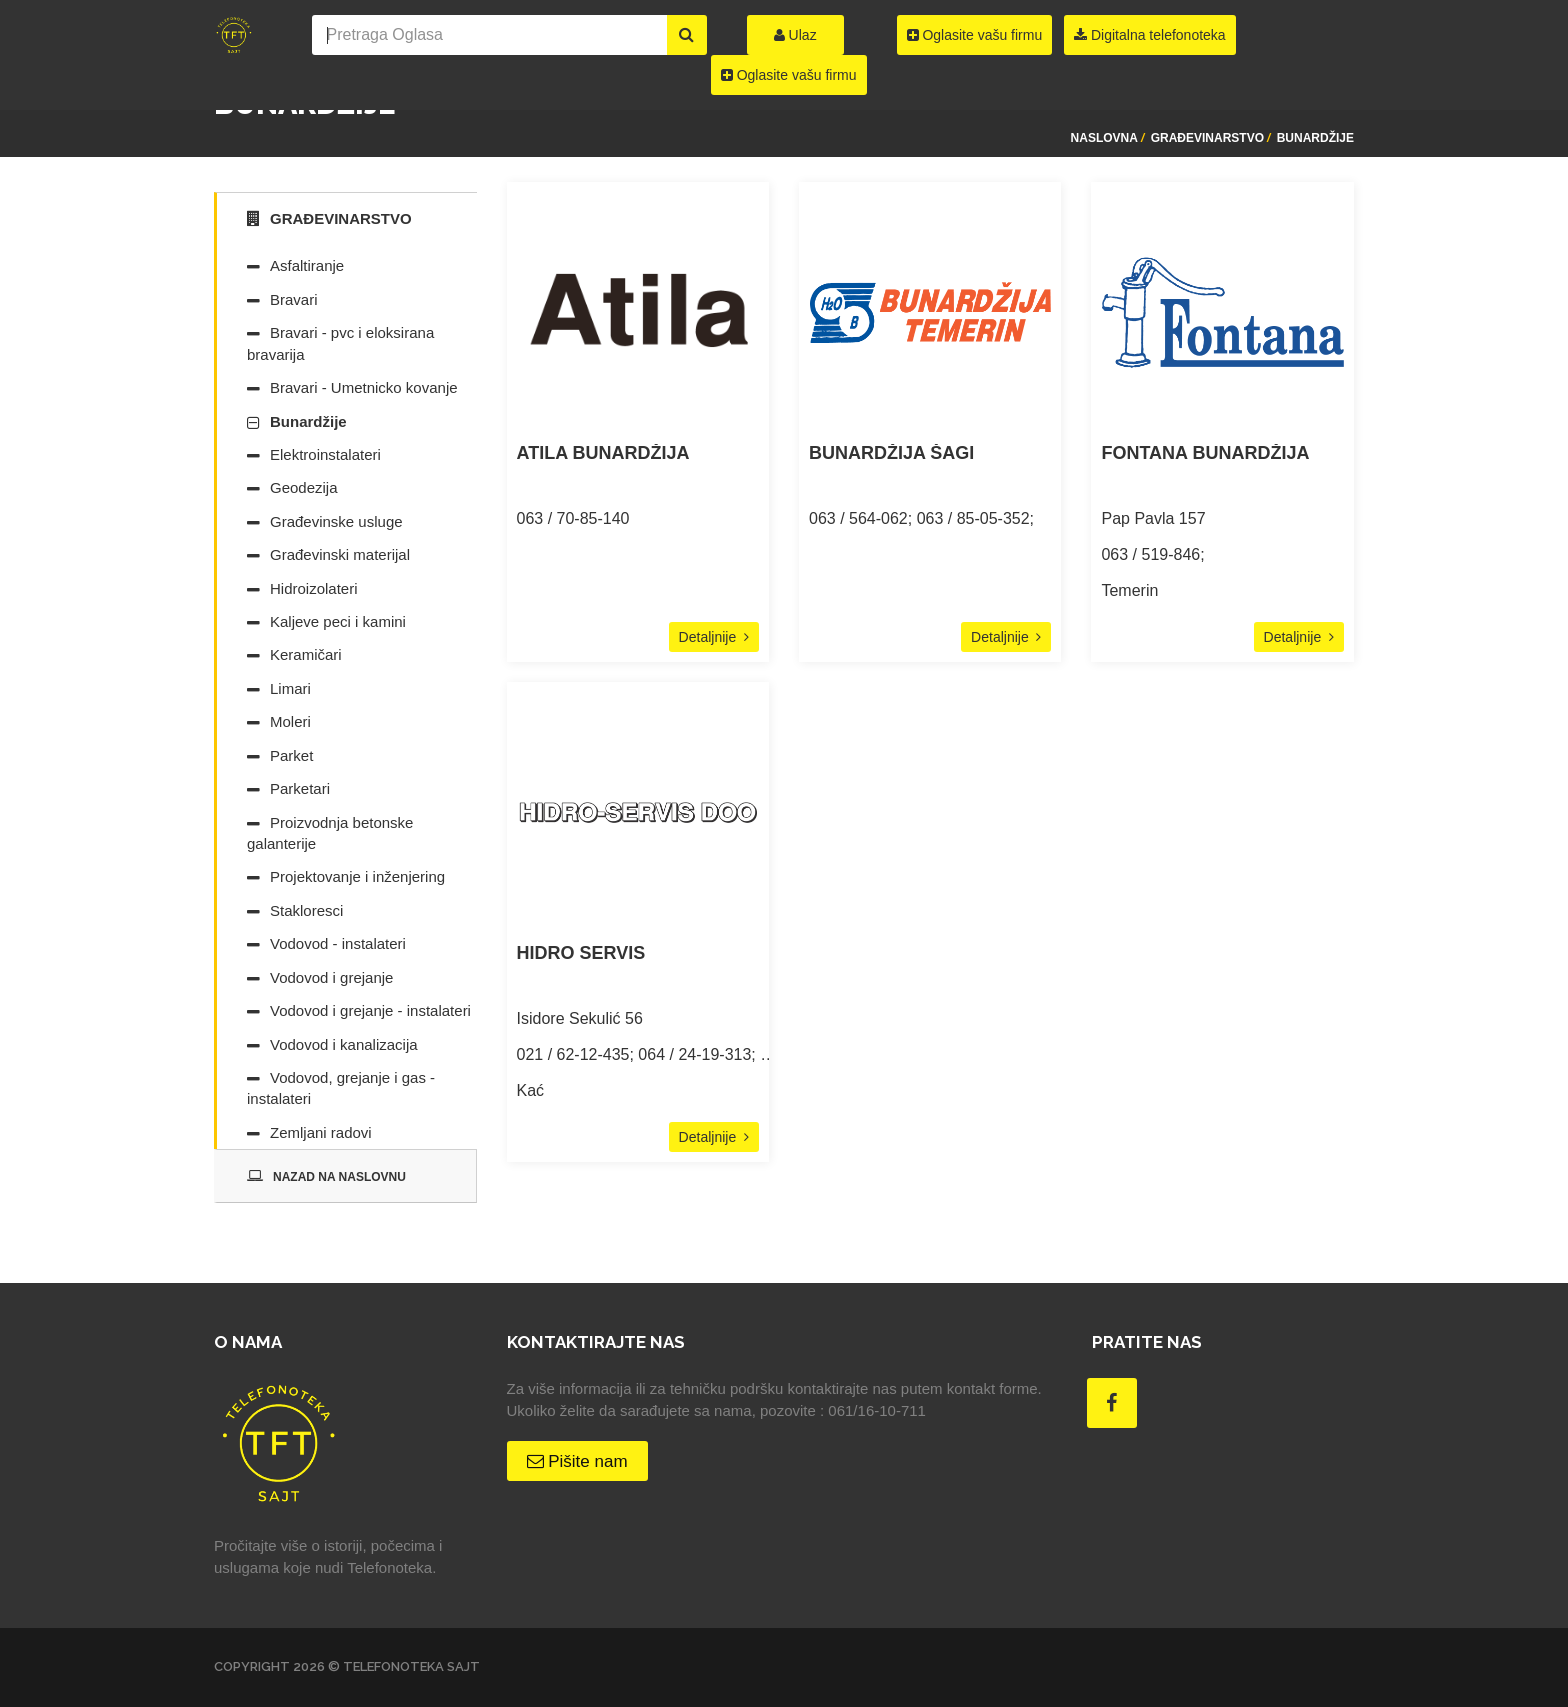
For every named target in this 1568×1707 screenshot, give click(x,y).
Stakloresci (306, 910)
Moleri (290, 721)
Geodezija (304, 487)
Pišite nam (577, 1461)
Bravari (294, 299)
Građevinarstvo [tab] (329, 218)
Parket (291, 755)
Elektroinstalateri (325, 454)
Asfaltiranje (307, 265)
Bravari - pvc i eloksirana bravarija (340, 343)
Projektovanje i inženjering (357, 876)
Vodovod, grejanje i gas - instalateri (341, 1088)
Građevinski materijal (340, 554)
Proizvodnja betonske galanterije (330, 833)
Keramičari (306, 654)
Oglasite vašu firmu (789, 75)
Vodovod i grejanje (331, 977)
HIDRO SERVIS (581, 953)
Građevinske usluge (336, 521)
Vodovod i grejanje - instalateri (370, 1010)
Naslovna (1104, 138)
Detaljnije (714, 637)
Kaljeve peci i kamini (338, 621)
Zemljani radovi (321, 1132)
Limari (290, 688)
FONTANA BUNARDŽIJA (1205, 453)
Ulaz (795, 35)
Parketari (300, 788)
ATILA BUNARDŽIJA (603, 453)
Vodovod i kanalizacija (344, 1044)
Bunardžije (1315, 138)
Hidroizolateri (314, 588)
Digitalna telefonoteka (1150, 35)
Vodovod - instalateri (338, 943)
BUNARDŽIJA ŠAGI (891, 453)
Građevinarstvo (1207, 138)
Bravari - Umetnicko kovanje (364, 387)
